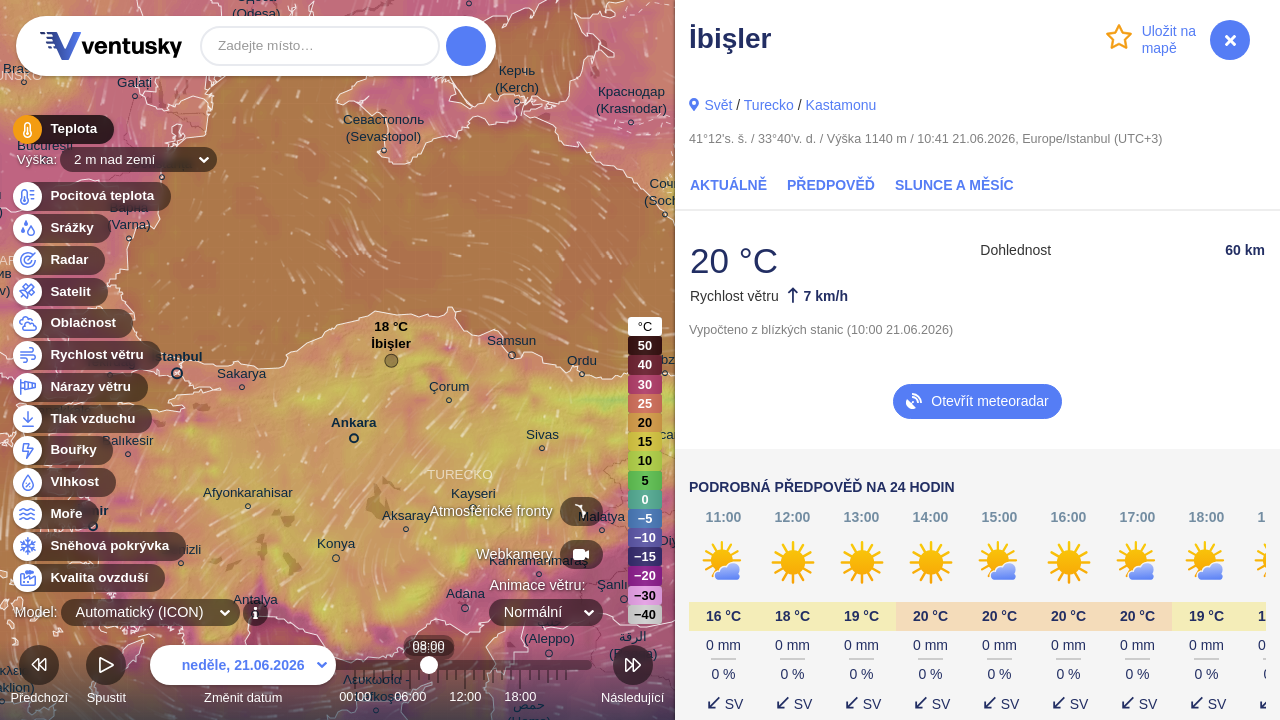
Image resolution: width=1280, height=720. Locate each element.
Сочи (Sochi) (665, 195)
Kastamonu (841, 105)
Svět (718, 105)
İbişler (391, 348)
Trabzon (665, 362)
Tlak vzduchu (81, 419)
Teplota (62, 129)
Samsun (511, 344)
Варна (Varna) (129, 219)
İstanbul (177, 361)
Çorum (449, 389)
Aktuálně (728, 185)
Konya (336, 547)
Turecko (769, 105)
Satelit (59, 292)
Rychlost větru (85, 355)
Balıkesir (128, 443)
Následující (632, 677)
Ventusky (108, 46)
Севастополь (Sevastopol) (383, 131)
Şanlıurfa (624, 588)
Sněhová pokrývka (98, 546)
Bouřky (62, 450)
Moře (55, 514)
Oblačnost (71, 323)
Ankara (354, 426)
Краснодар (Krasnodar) (631, 103)
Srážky (60, 228)
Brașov (24, 71)
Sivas (542, 437)
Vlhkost (63, 482)
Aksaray (406, 518)
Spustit (106, 677)
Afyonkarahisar (248, 495)
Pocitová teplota (90, 196)
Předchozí (39, 677)
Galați (134, 85)
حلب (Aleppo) (549, 633)
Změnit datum (243, 677)
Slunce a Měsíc (954, 185)
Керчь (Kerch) (517, 82)
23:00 (566, 696)
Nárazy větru (79, 387)
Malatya (601, 519)
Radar (58, 260)
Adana (465, 597)
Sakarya (241, 376)
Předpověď (831, 185)
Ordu (582, 363)
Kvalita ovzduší (87, 578)
